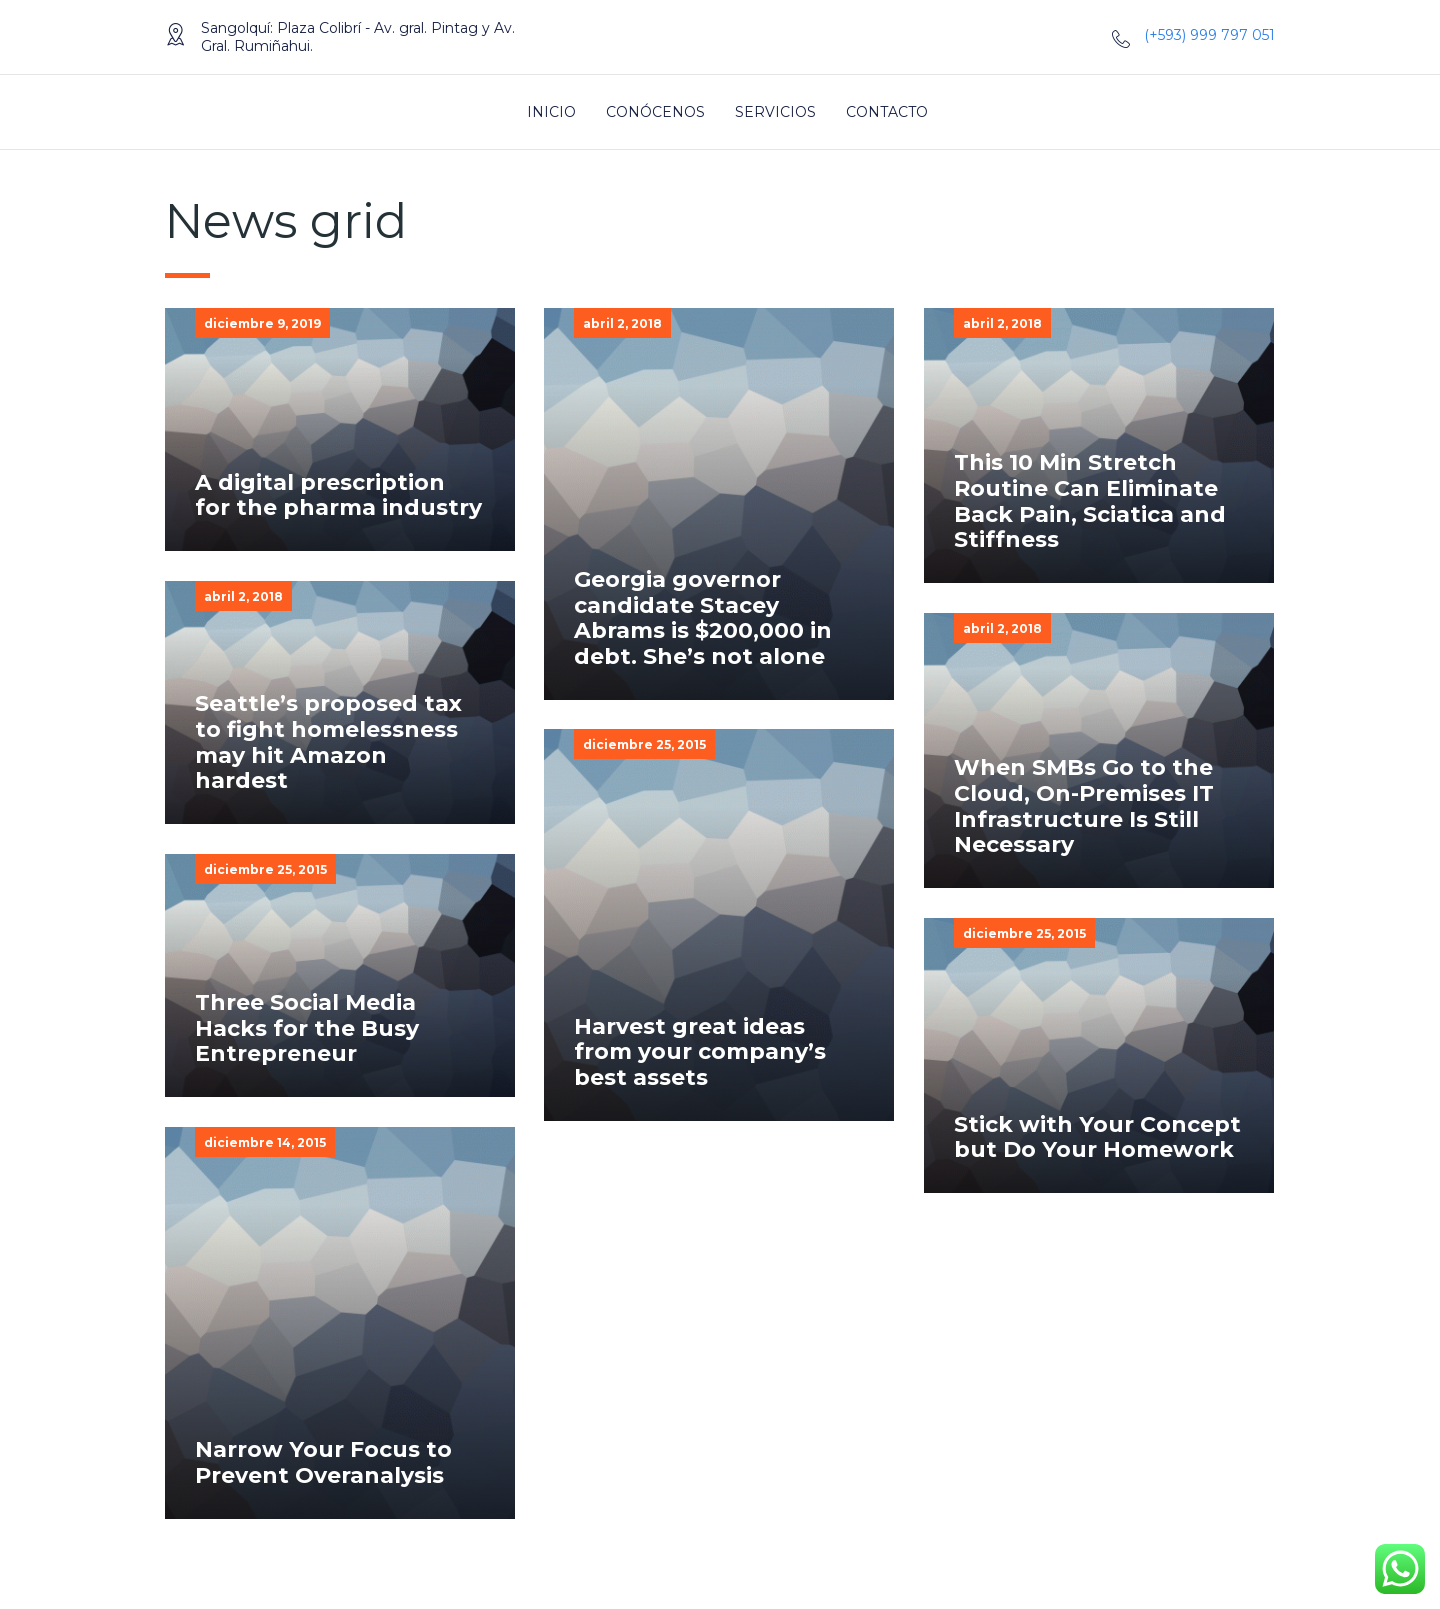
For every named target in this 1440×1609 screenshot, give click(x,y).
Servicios (775, 112)
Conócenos (655, 112)
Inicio (551, 112)
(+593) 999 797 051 (1209, 35)
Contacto (887, 112)
